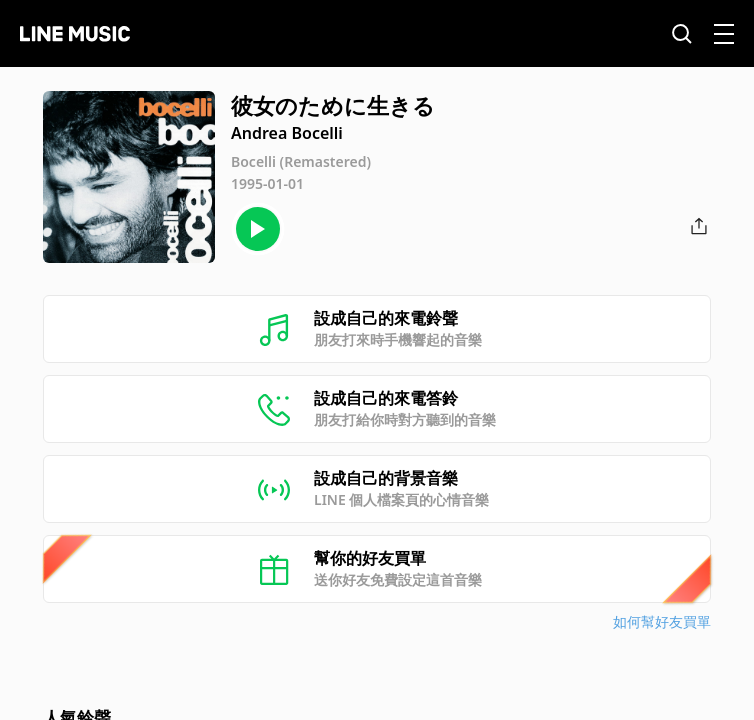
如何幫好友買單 (662, 621)
